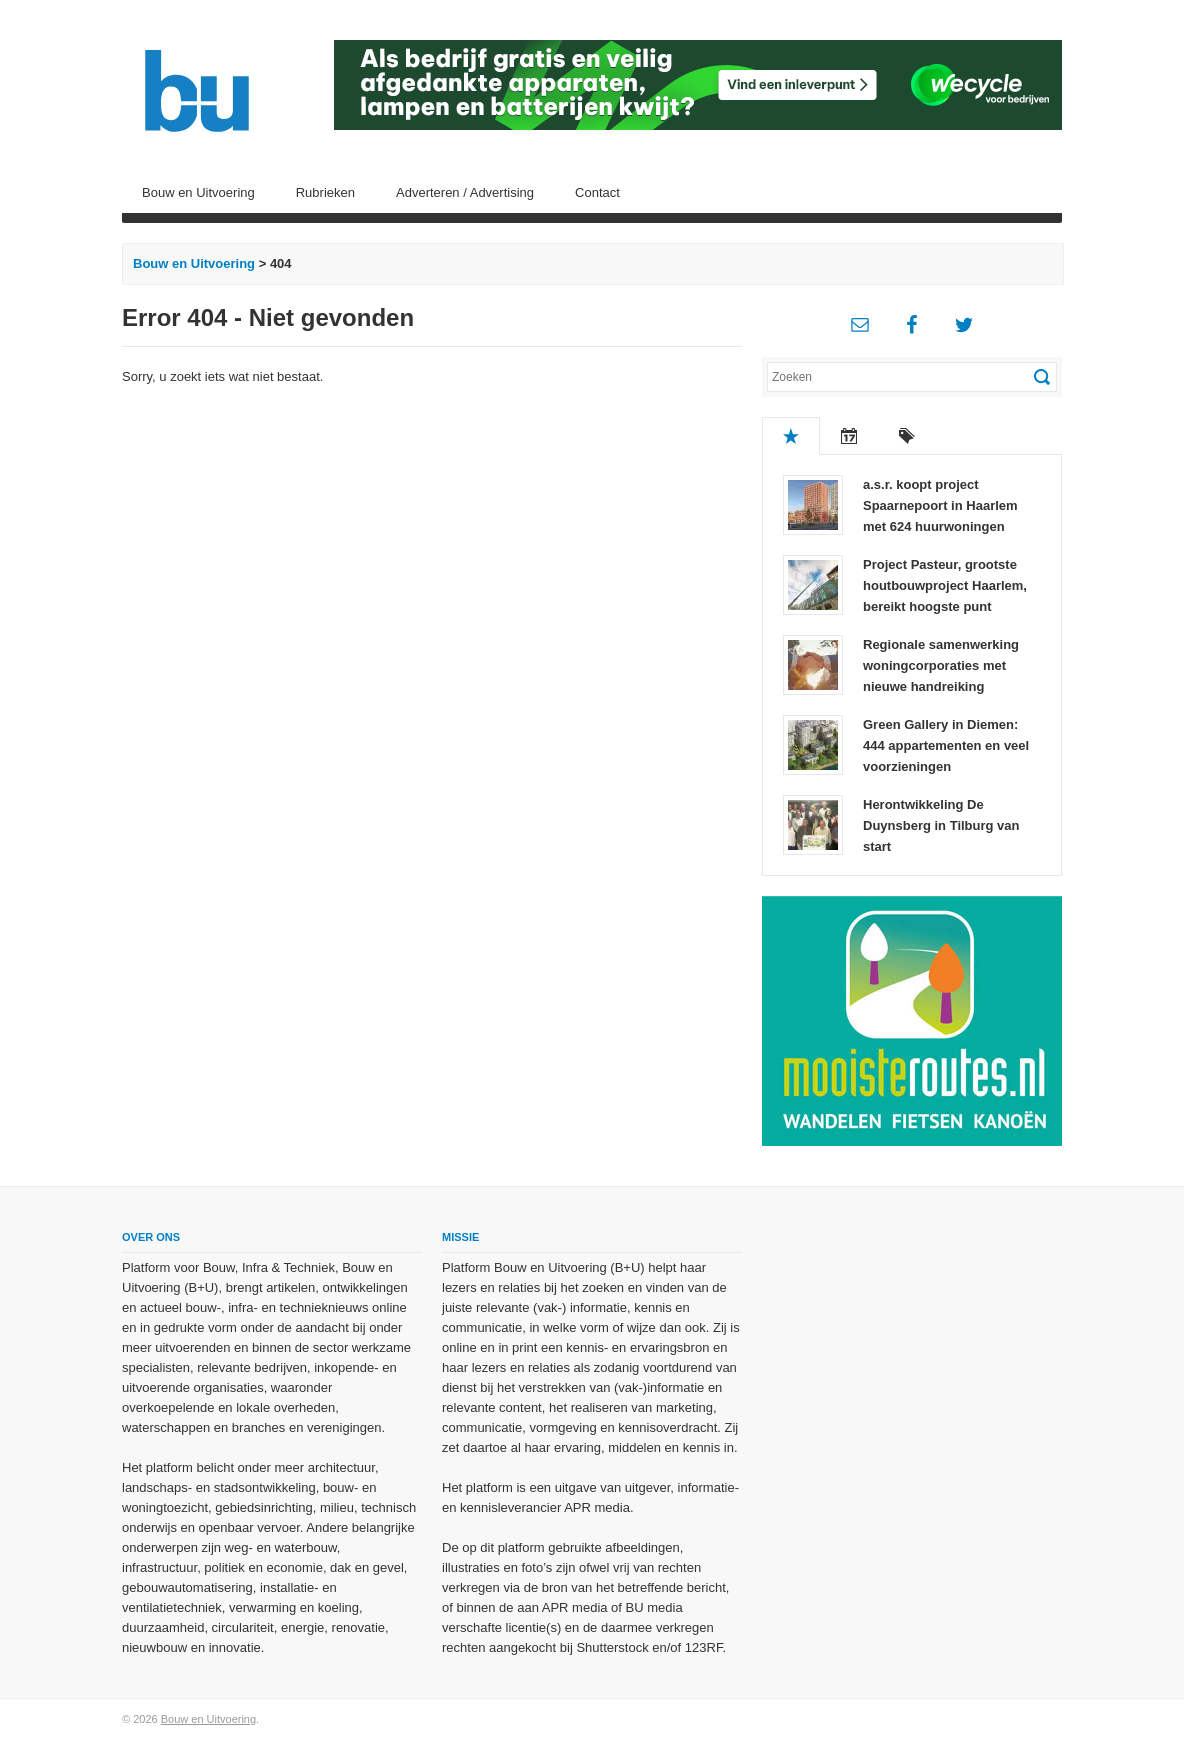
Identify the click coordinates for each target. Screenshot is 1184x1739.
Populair (791, 436)
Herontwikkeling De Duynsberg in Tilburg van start (941, 825)
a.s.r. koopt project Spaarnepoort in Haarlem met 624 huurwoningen (940, 505)
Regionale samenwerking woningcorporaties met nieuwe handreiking (941, 665)
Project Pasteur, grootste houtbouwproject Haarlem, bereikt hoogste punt (945, 585)
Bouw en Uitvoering (198, 192)
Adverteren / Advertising (465, 192)
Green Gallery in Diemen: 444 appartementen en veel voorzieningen (946, 745)
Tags (907, 436)
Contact (597, 192)
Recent (849, 436)
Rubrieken (325, 192)
